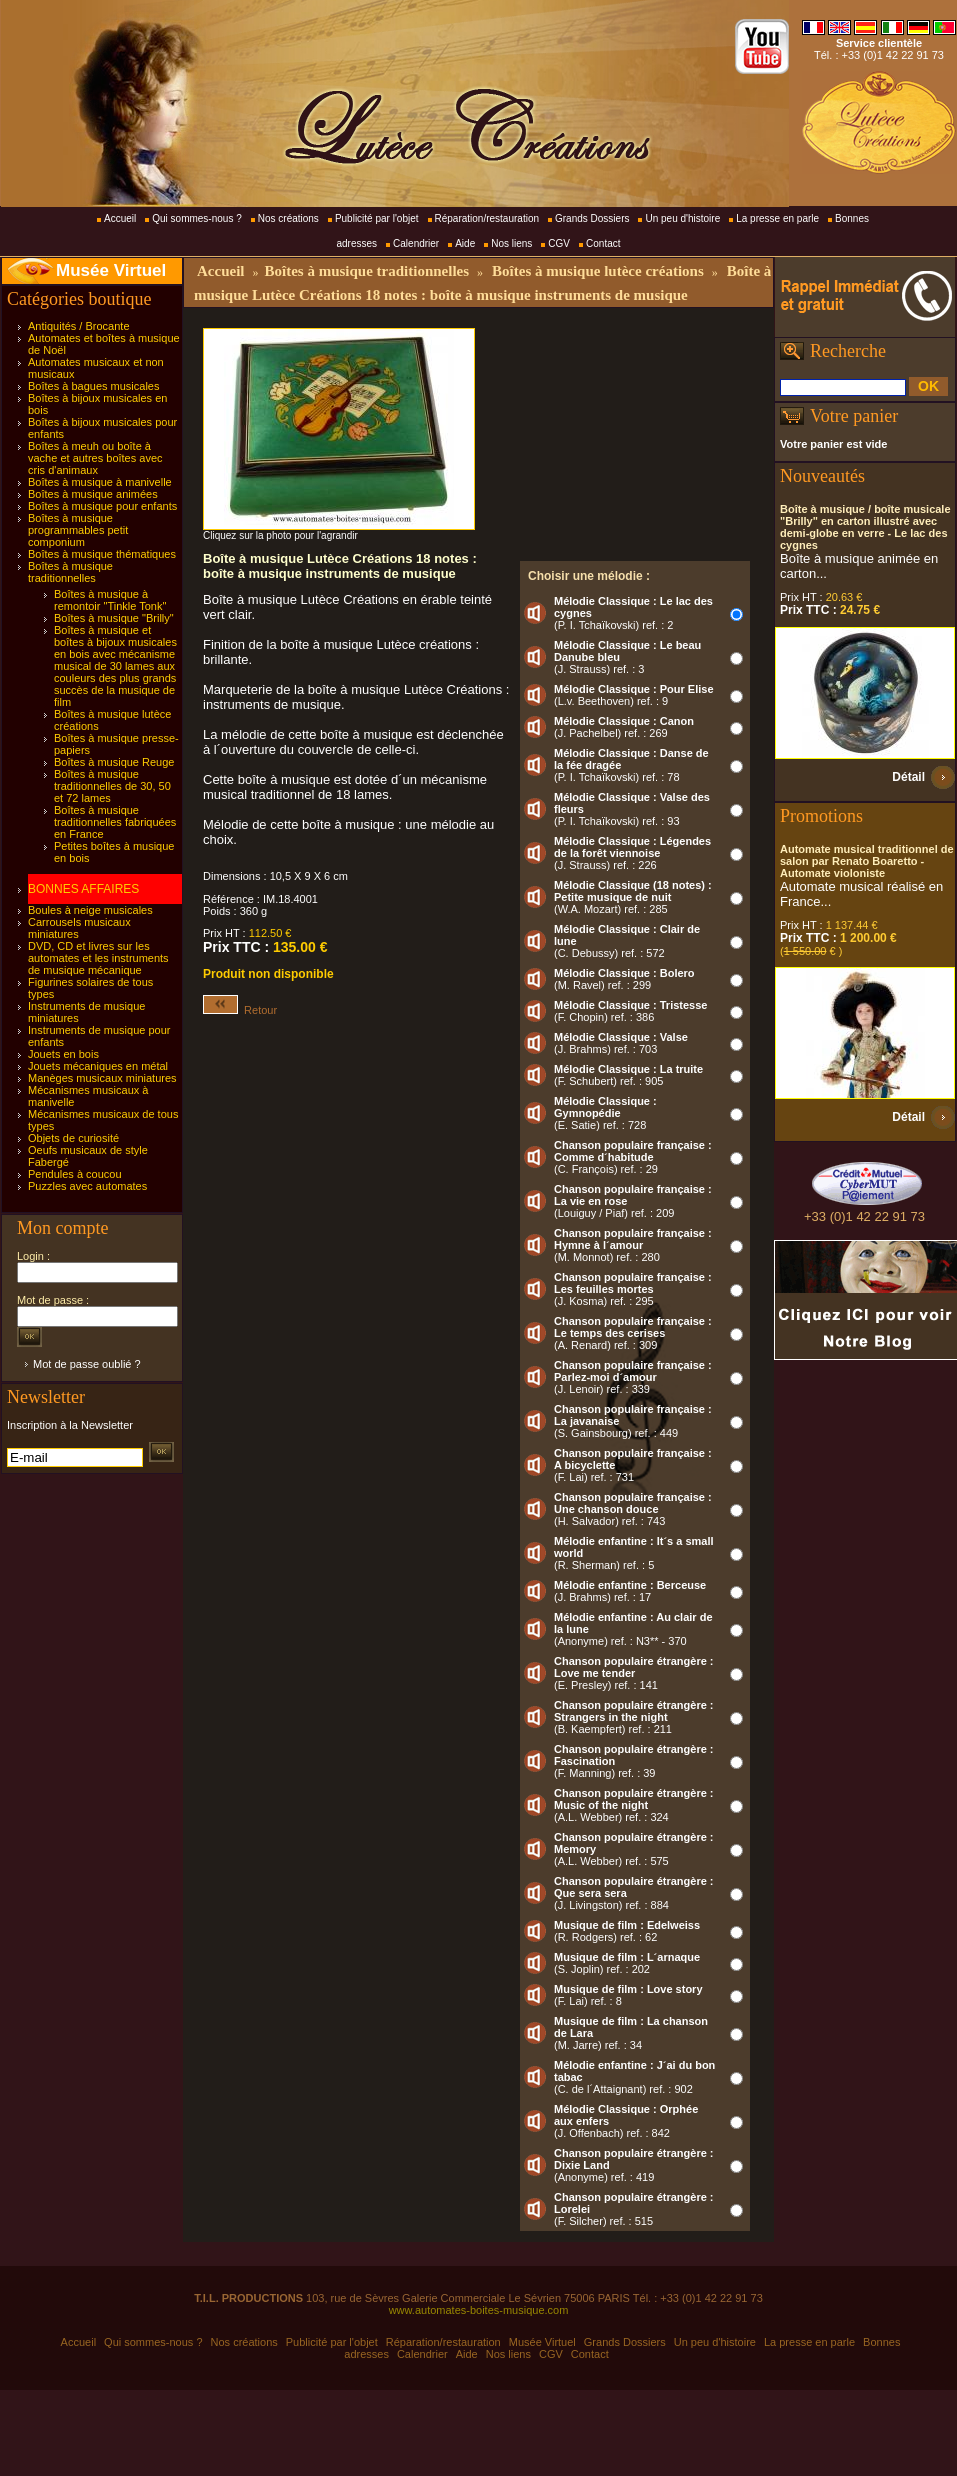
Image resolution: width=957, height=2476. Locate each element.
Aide (465, 243)
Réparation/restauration (487, 218)
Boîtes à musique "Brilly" (114, 618)
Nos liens (511, 243)
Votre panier (854, 416)
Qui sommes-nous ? (196, 218)
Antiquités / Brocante (79, 326)
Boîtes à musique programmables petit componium (78, 530)
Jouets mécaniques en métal (98, 1066)
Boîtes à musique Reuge (114, 762)
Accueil (120, 218)
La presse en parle (777, 218)
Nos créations (288, 218)
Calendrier (416, 243)
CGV (559, 243)
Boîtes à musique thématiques (102, 554)
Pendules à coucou (75, 1174)
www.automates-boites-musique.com (479, 2310)
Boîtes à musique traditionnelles (70, 572)
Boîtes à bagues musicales (93, 386)
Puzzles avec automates (87, 1186)
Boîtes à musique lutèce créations (598, 271)
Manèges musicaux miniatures (102, 1078)
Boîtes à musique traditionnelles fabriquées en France (115, 822)
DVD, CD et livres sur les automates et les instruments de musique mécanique (98, 958)
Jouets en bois (63, 1054)
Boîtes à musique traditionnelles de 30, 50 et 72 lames (112, 786)
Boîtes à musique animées (93, 494)
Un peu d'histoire (682, 218)
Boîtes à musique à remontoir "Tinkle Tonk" (110, 600)
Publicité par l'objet (377, 218)
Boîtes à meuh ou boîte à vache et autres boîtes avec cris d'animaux (95, 458)
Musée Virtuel (111, 270)
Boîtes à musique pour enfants (102, 506)
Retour (240, 1010)
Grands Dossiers (592, 218)
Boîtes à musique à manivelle (100, 482)
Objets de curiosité (73, 1138)
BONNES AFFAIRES (83, 889)
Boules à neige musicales (90, 910)
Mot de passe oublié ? (87, 1364)
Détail (908, 777)
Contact (603, 243)
